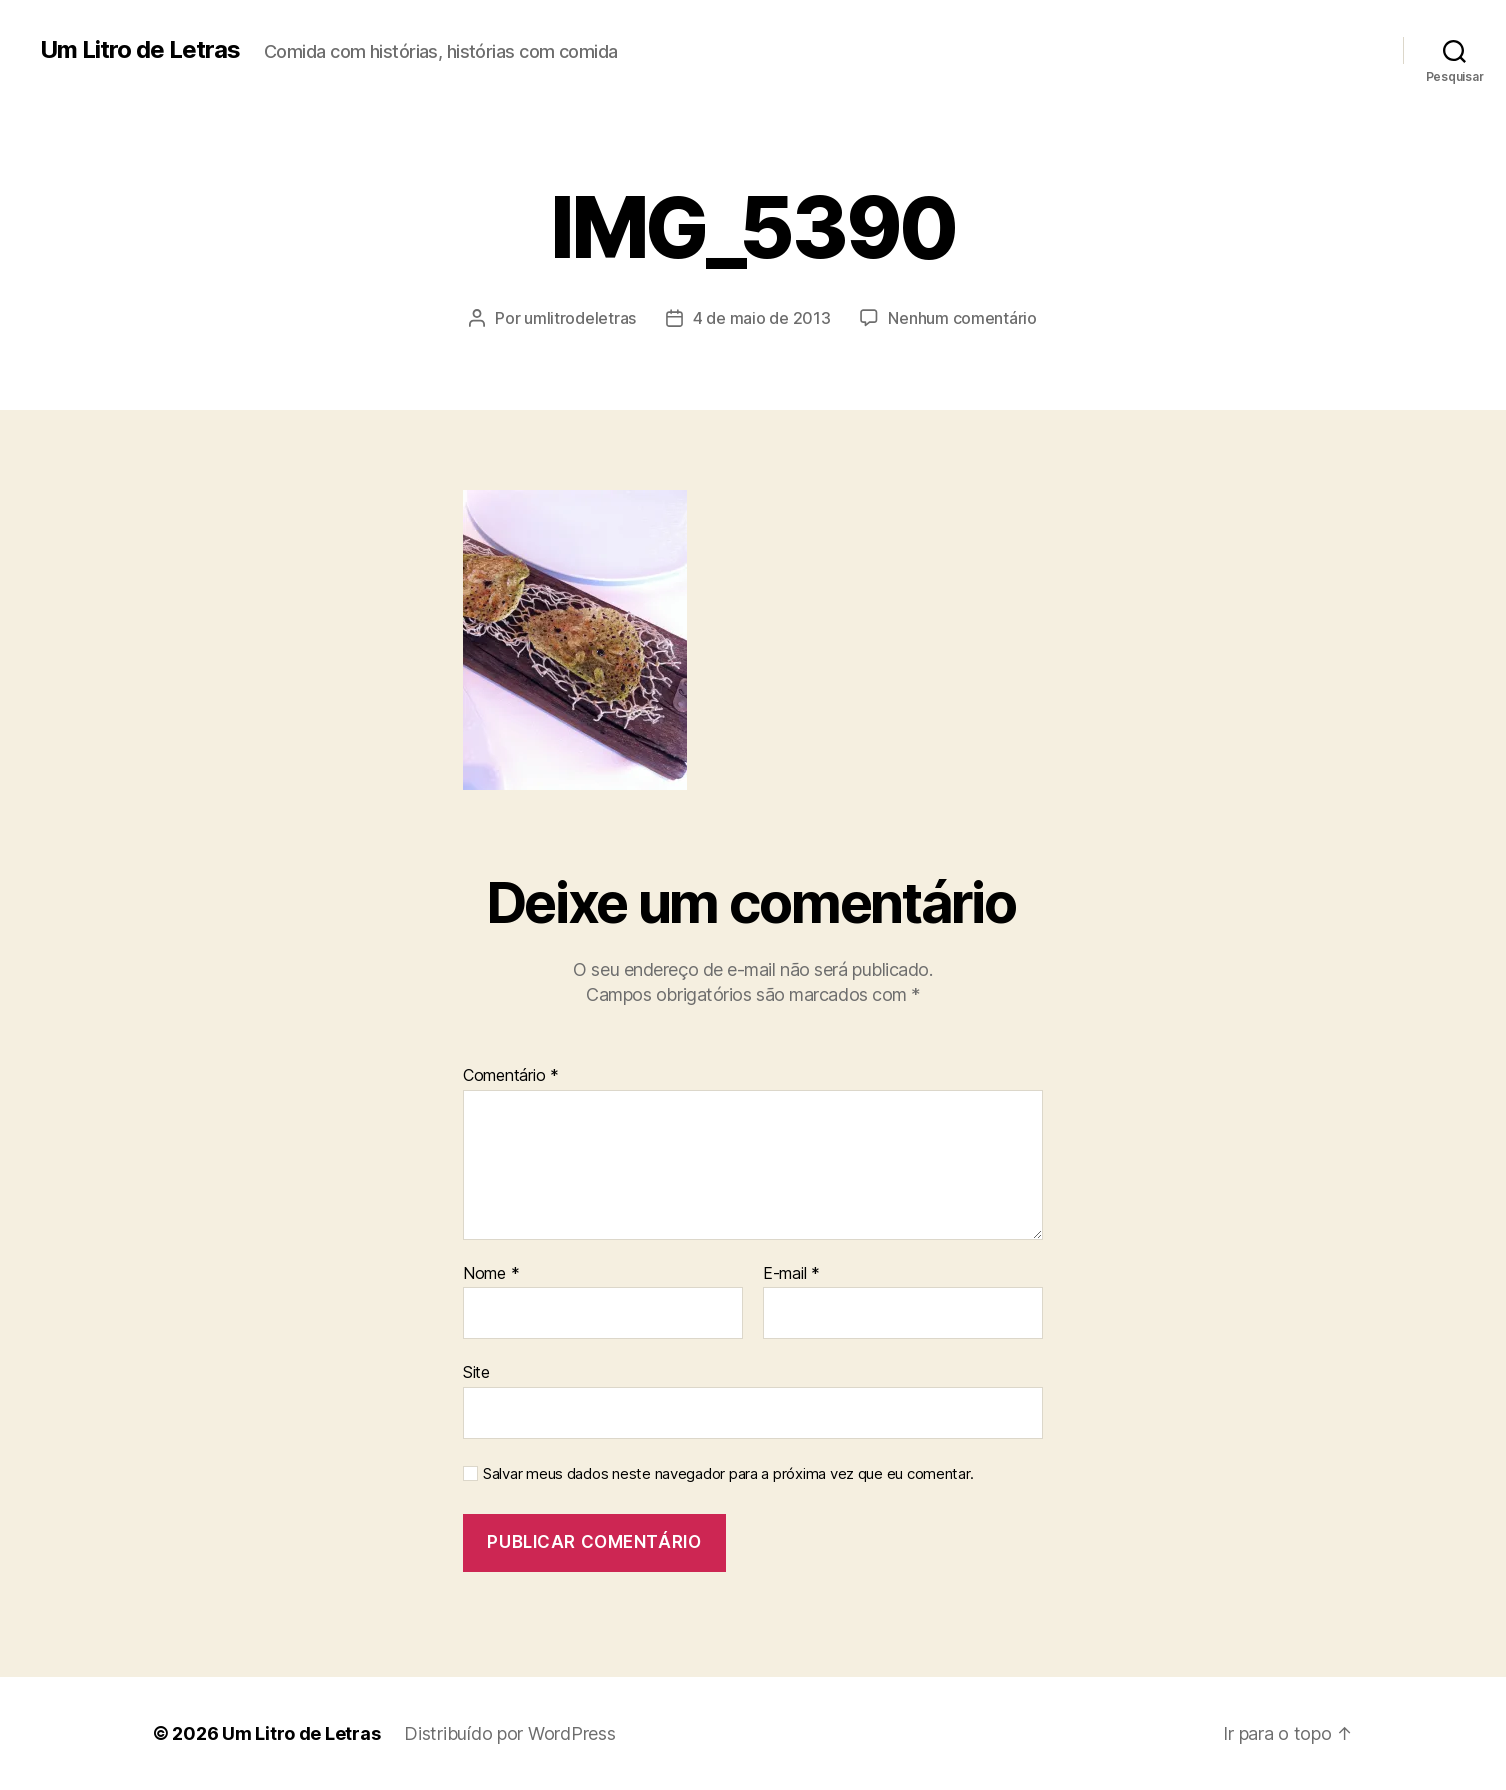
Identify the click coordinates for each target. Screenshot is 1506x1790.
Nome (491, 1274)
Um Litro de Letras (140, 50)
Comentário (511, 1076)
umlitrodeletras (580, 318)
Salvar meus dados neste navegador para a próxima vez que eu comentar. (728, 1474)
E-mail (791, 1274)
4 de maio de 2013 (761, 318)
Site (476, 1372)
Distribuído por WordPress (509, 1733)
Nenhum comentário (962, 318)
